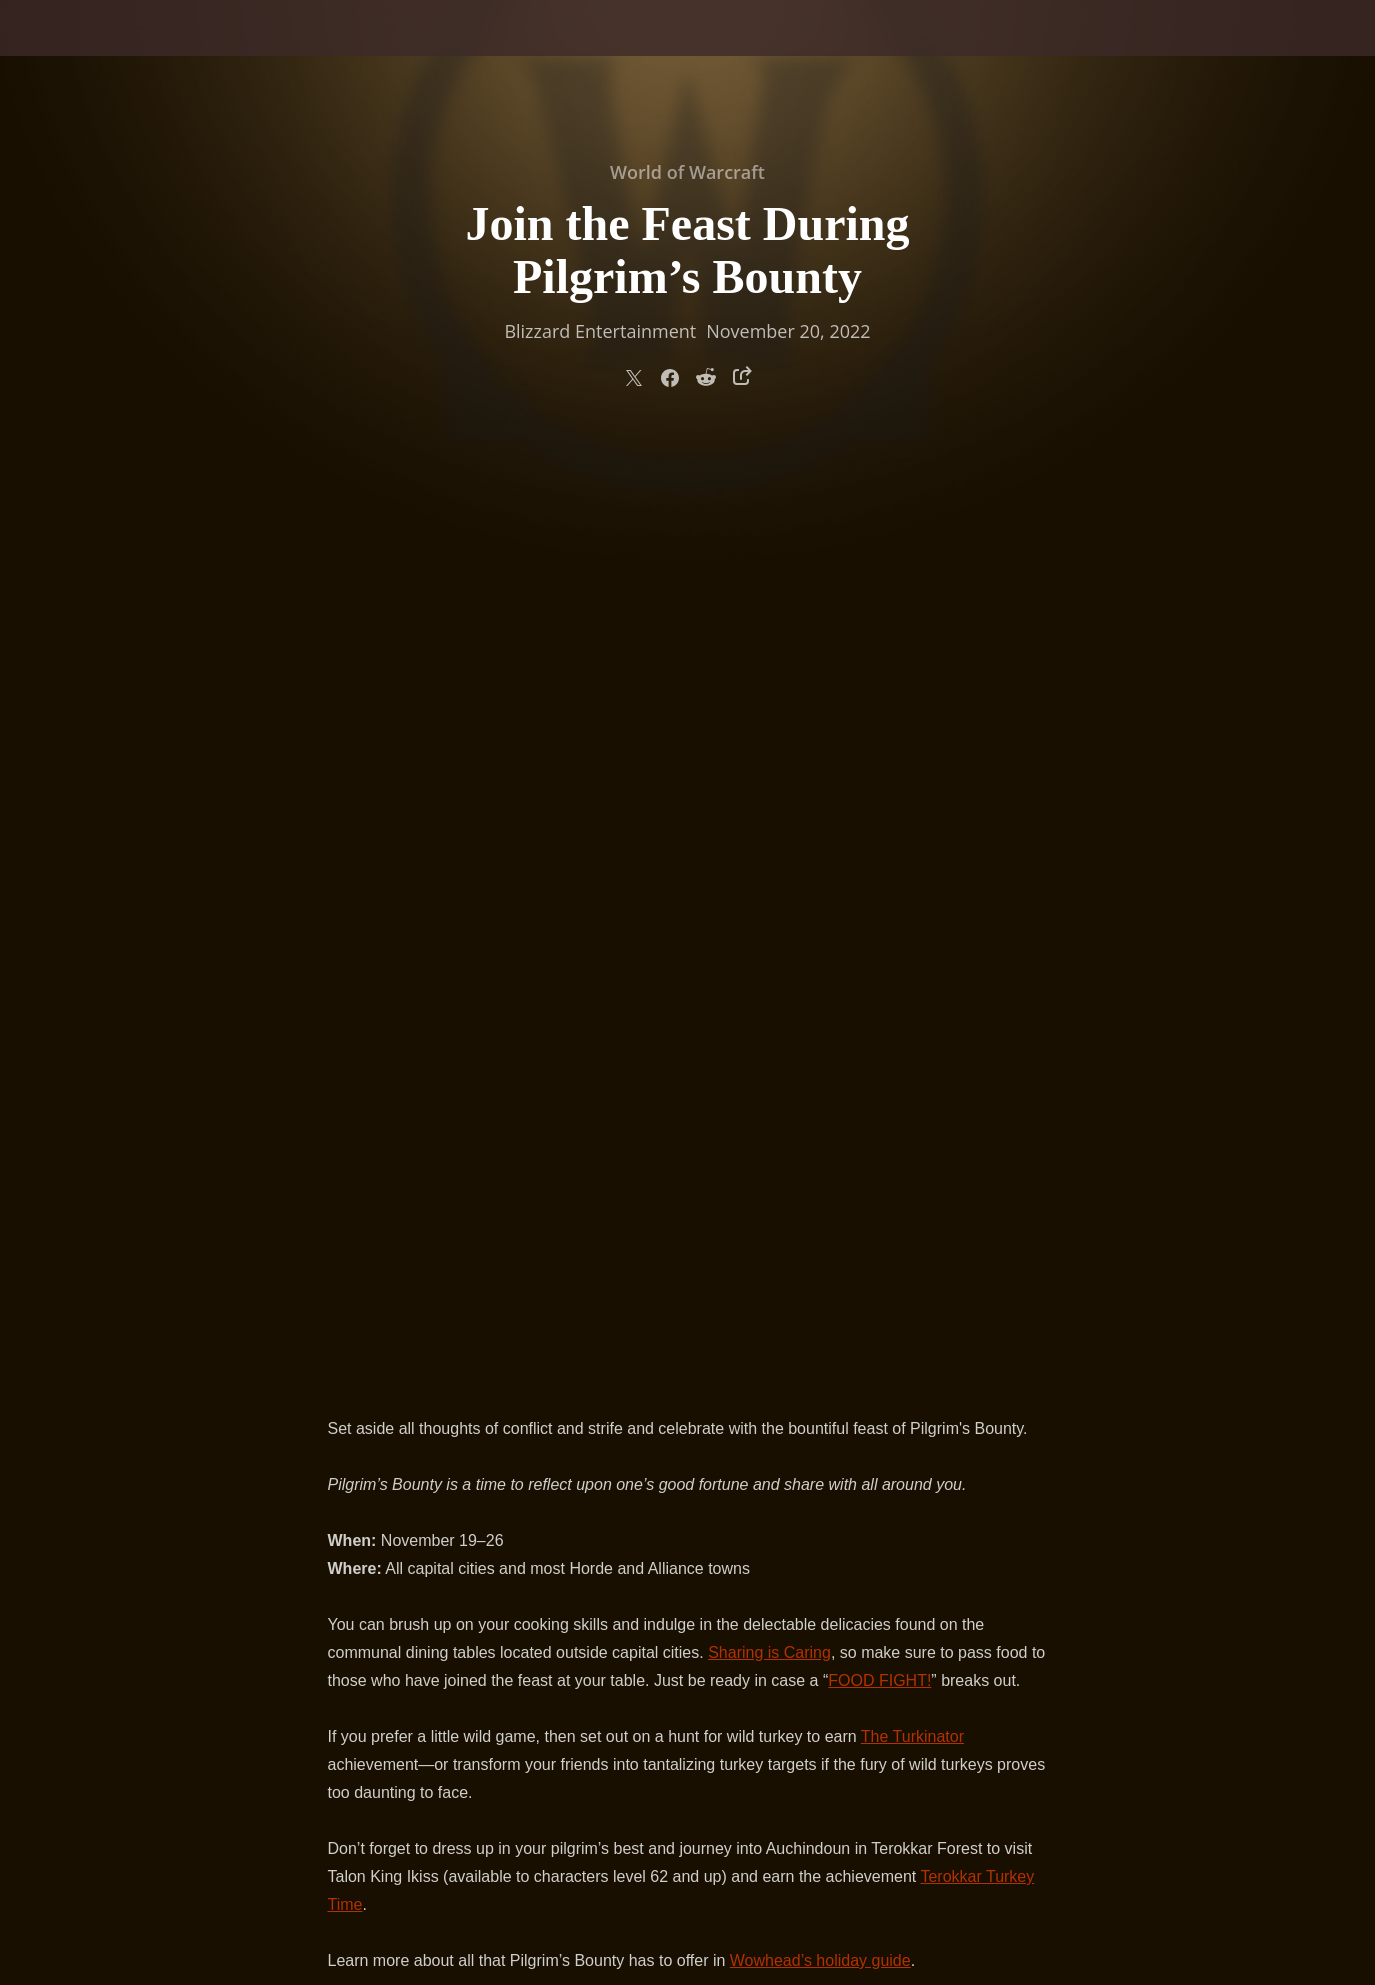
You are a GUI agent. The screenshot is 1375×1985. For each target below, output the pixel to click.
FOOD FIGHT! (879, 738)
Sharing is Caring (769, 710)
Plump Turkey (886, 1204)
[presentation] (78, 52)
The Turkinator (912, 794)
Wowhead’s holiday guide (820, 1018)
